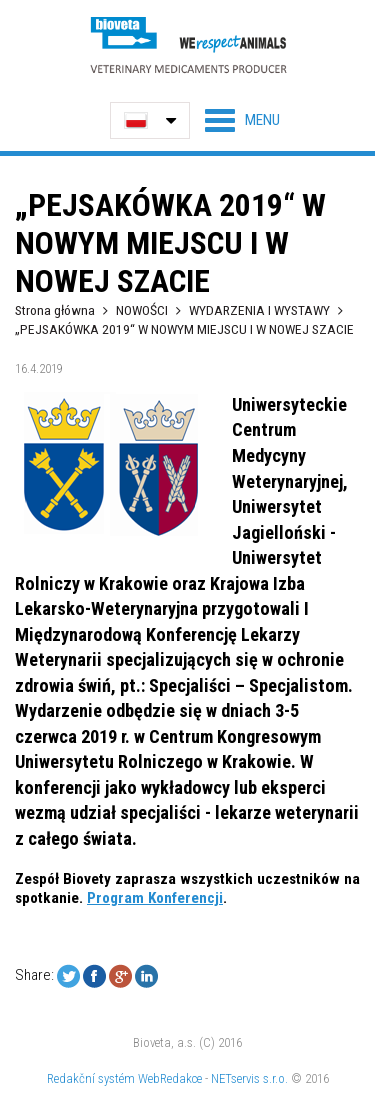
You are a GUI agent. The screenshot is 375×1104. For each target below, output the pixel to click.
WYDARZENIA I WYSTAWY (259, 310)
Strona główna (55, 310)
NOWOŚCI (143, 310)
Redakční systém (91, 1078)
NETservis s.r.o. (249, 1078)
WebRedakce (170, 1078)
